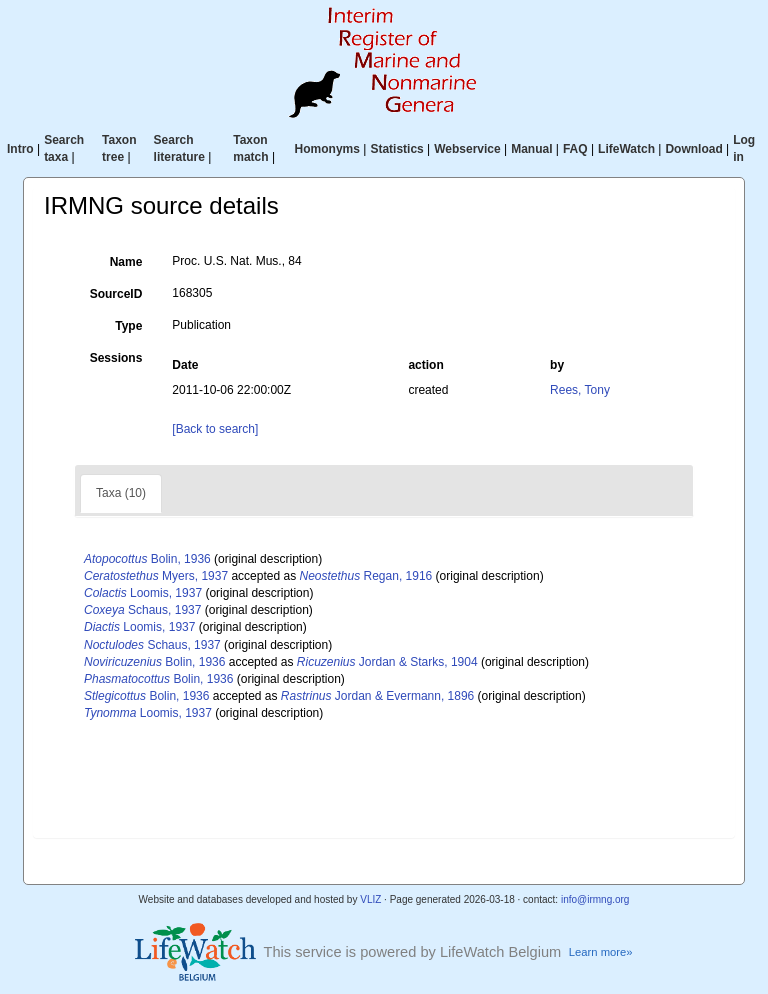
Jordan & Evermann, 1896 (377, 696)
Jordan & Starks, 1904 (387, 662)
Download (693, 149)
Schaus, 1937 (142, 610)
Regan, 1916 (365, 576)
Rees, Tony (580, 390)
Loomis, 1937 (143, 593)
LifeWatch (626, 149)
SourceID (116, 294)
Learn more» (601, 952)
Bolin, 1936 (147, 559)
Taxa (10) (121, 493)
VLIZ (370, 899)
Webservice (467, 149)
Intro (20, 149)
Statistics (396, 149)
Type (128, 326)
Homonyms (327, 149)
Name (126, 262)
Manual (531, 149)
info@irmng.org (595, 899)
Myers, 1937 (156, 576)
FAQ (575, 149)
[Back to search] (215, 429)
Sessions (116, 358)
